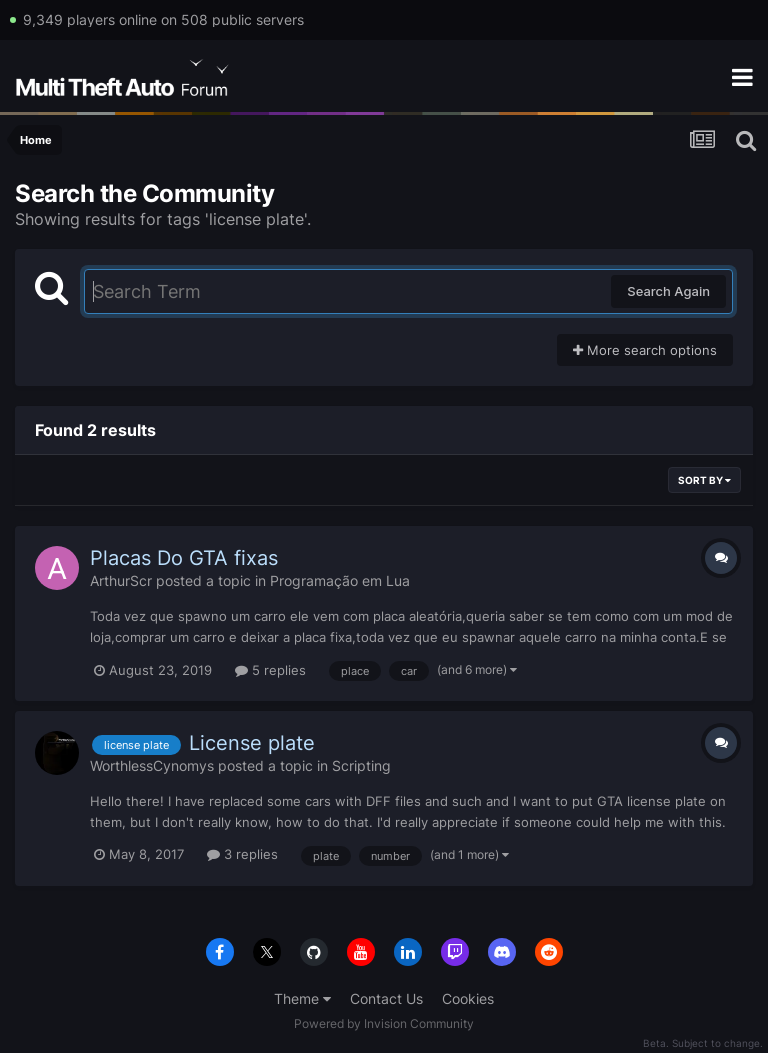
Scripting (361, 765)
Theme (302, 998)
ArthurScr (121, 580)
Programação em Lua (340, 580)
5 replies (270, 670)
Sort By (704, 480)
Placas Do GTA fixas (184, 558)
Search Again (668, 291)
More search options (645, 350)
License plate (252, 743)
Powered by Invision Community (384, 1023)
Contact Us (386, 998)
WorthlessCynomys (152, 765)
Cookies (468, 998)
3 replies (242, 854)
